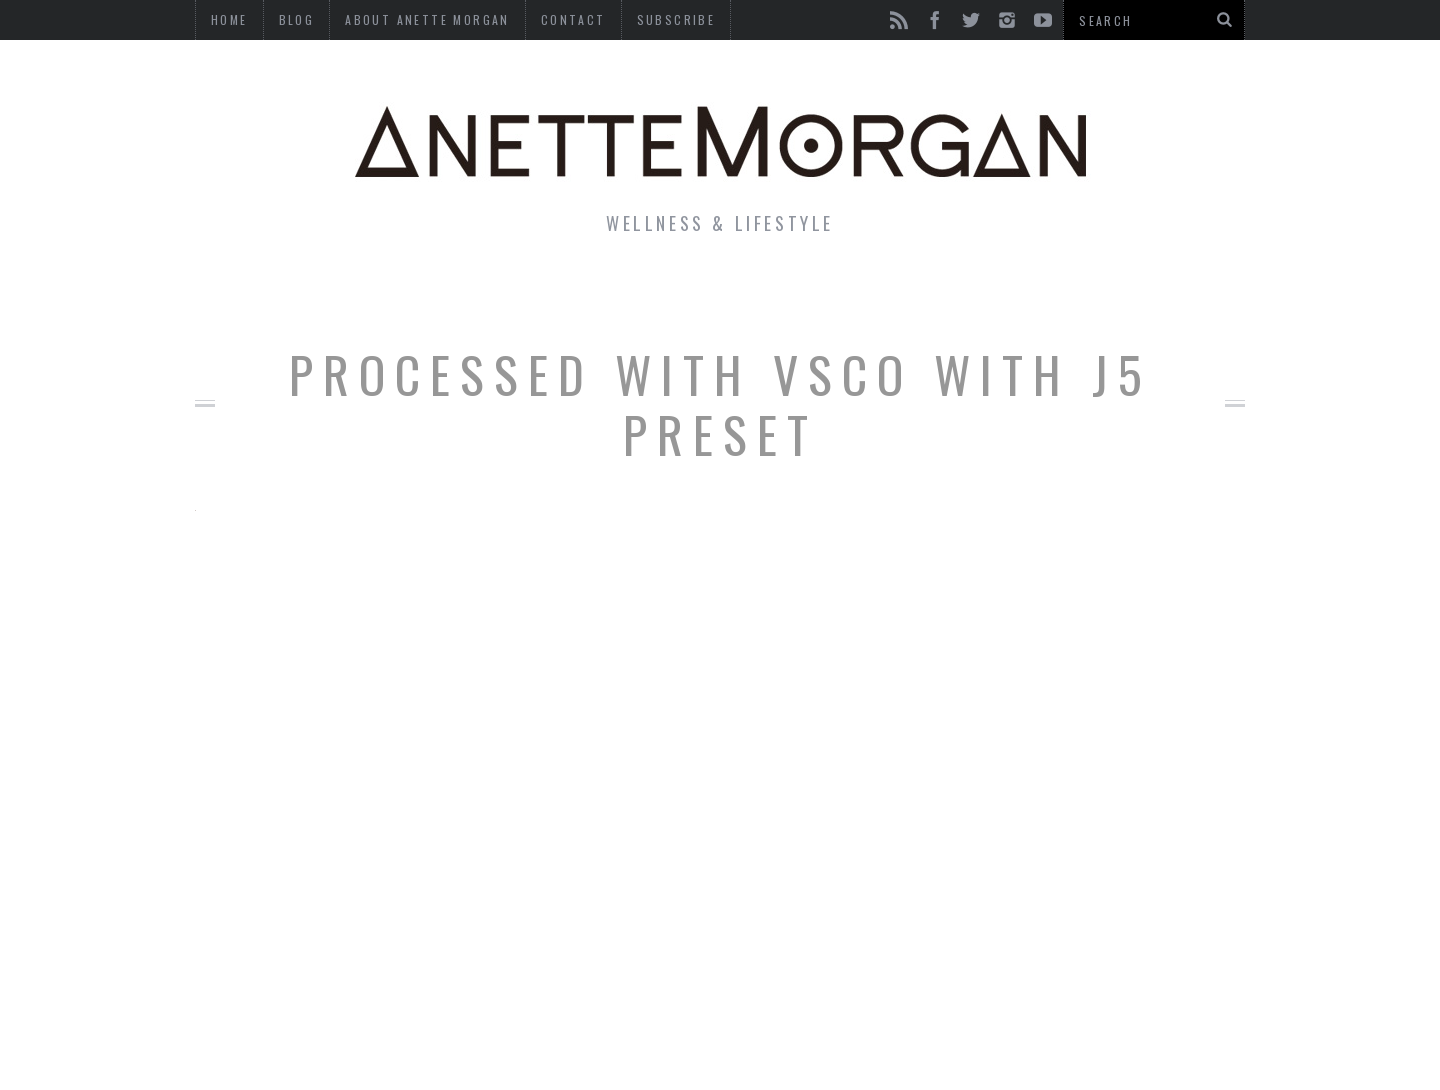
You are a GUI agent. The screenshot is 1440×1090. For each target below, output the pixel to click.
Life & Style (337, 294)
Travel (959, 294)
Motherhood (824, 294)
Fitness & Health (526, 294)
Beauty (688, 294)
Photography (1098, 294)
